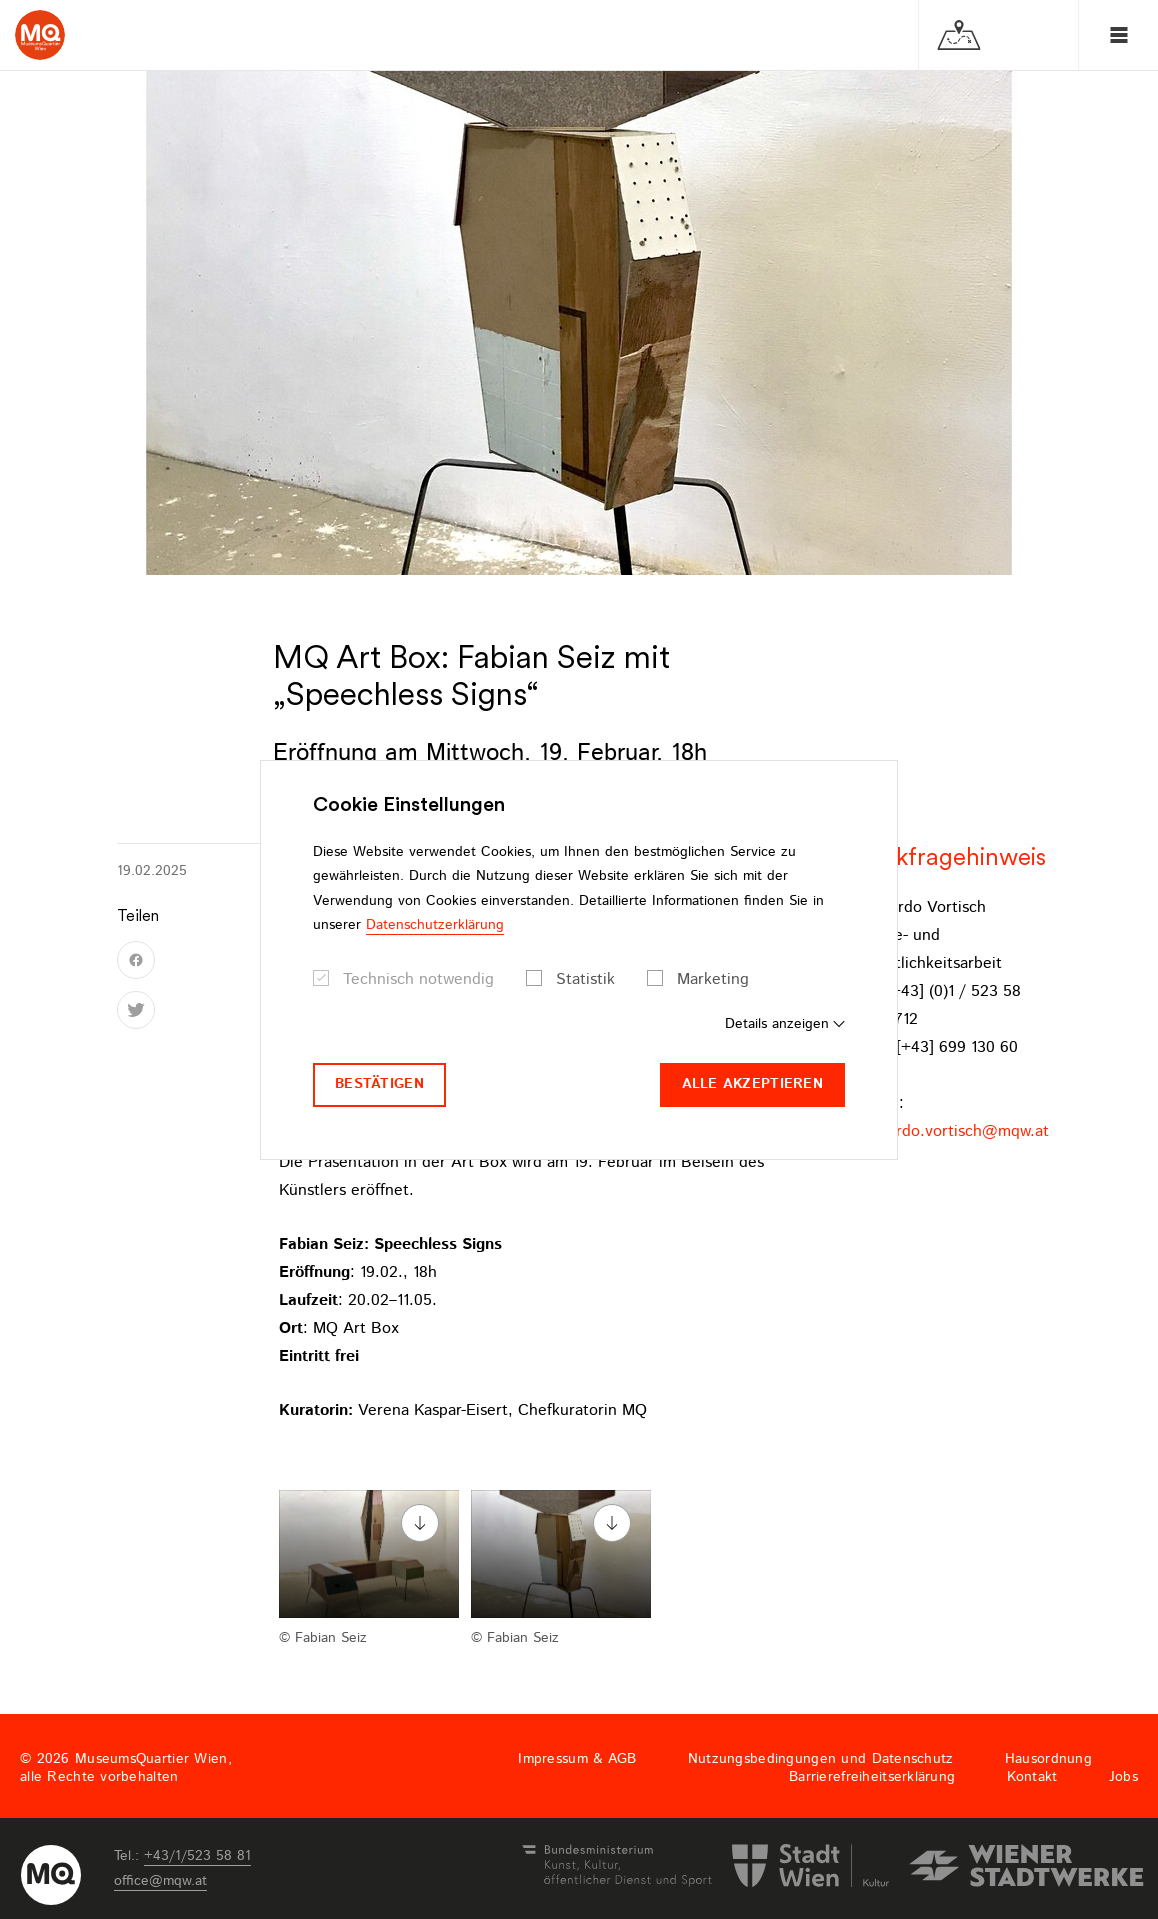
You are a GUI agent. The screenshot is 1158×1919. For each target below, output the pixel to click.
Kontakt (1032, 1777)
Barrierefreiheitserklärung (872, 1777)
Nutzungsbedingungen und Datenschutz (821, 1759)
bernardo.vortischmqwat (952, 1131)
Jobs (1123, 1777)
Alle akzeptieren (752, 1084)
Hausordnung (1048, 1759)
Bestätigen (379, 1084)
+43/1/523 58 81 (197, 1856)
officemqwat (160, 1881)
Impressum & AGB (577, 1759)
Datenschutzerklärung (435, 925)
